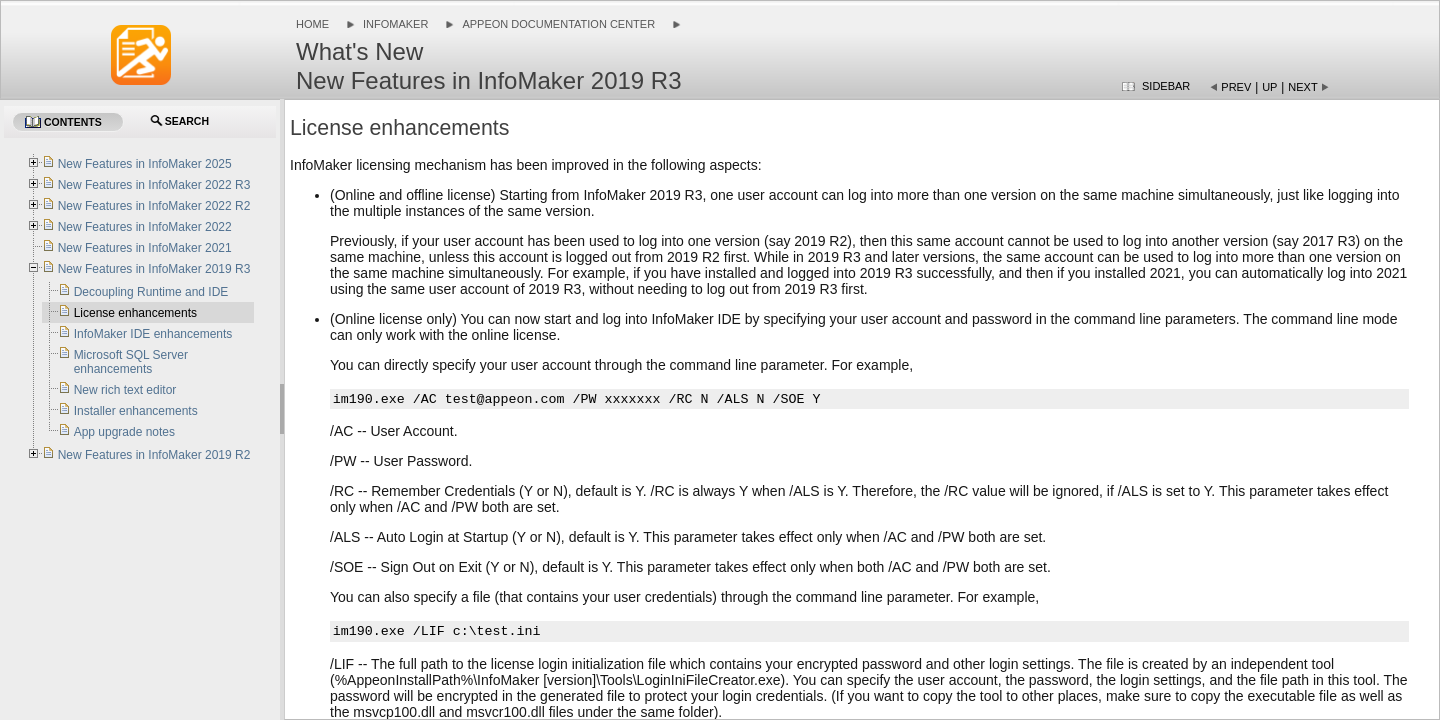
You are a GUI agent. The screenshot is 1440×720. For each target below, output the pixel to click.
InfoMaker (395, 24)
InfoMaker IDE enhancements (153, 334)
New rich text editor (125, 390)
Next (1302, 87)
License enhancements (135, 313)
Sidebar (1166, 86)
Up (1269, 87)
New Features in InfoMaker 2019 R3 (154, 269)
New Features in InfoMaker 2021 (145, 248)
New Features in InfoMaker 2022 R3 (154, 185)
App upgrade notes (124, 432)
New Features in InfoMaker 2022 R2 (154, 206)
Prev (1236, 87)
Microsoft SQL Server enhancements (131, 362)
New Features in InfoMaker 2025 (145, 164)
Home (312, 24)
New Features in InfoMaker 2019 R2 (154, 455)
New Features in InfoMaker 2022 (145, 227)
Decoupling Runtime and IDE (151, 292)
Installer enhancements (136, 411)
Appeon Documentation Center (558, 24)
